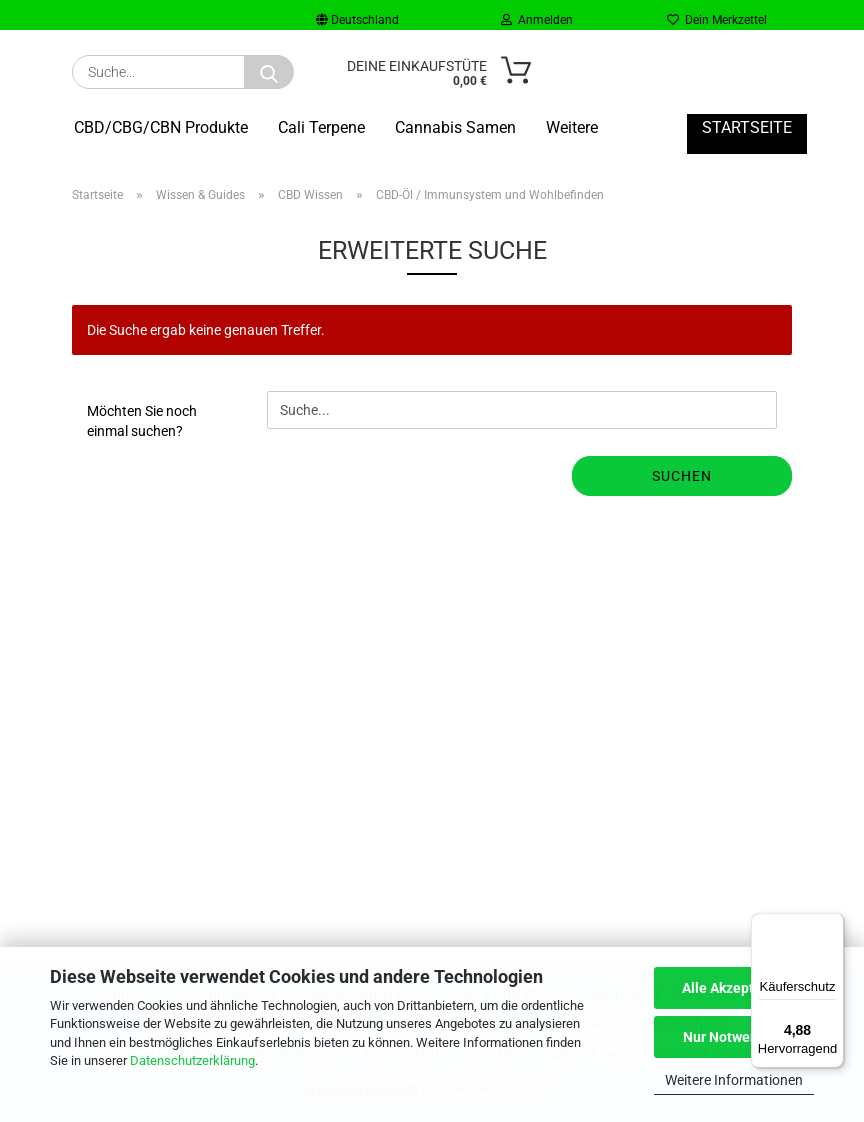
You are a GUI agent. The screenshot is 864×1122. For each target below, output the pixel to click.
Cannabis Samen (455, 127)
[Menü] (832, 925)
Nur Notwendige (734, 1037)
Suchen (682, 476)
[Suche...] (269, 72)
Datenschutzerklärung (192, 1060)
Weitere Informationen (734, 1080)
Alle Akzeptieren (734, 988)
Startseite (747, 127)
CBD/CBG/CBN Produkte (161, 127)
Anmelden (537, 20)
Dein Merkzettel (717, 20)
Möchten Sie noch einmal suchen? (142, 421)
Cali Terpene (321, 127)
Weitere (572, 127)
